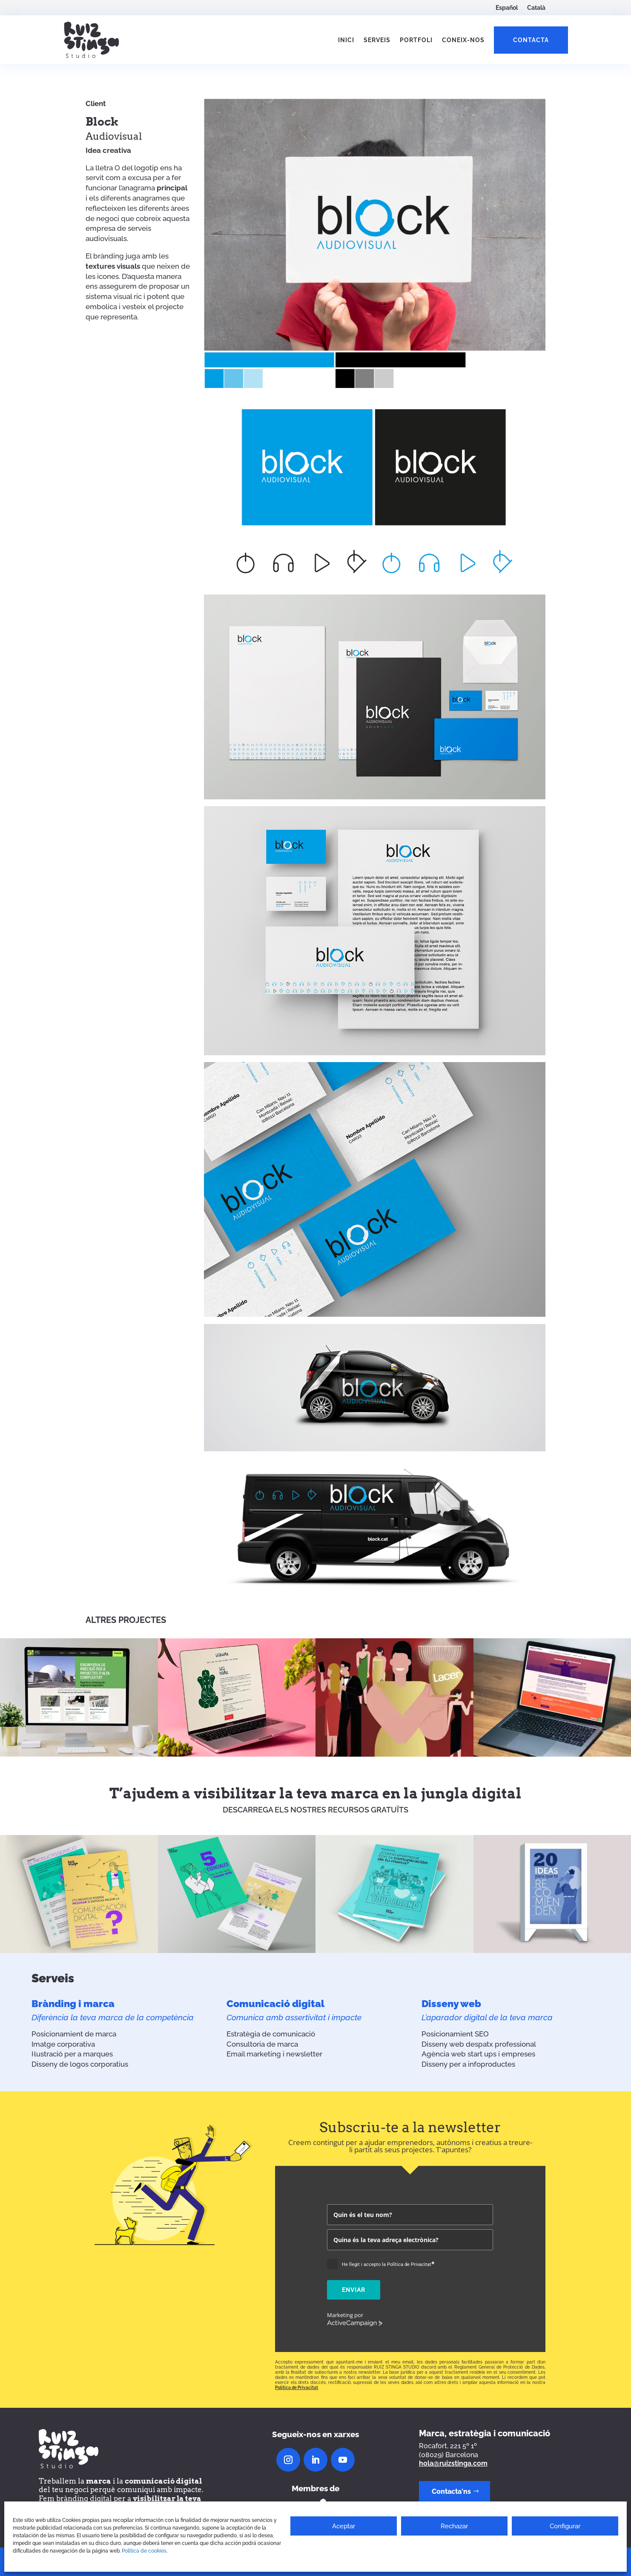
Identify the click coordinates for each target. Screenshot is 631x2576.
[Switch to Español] (507, 9)
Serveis (377, 40)
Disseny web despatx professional (479, 2044)
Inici (346, 40)
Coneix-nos (463, 40)
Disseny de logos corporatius (80, 2064)
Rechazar (454, 2526)
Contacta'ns (451, 2491)
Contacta (531, 40)
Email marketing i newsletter (274, 2054)
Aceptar (343, 2526)
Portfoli (416, 40)
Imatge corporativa (63, 2044)
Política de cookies (144, 2551)
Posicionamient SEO (455, 2034)
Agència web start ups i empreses (478, 2054)
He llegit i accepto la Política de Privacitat (388, 2264)
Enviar (353, 2289)
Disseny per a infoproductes (468, 2064)
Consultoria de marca (262, 2044)
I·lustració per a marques (72, 2054)
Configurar (565, 2526)
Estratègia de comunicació (271, 2034)
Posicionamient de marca (74, 2034)
